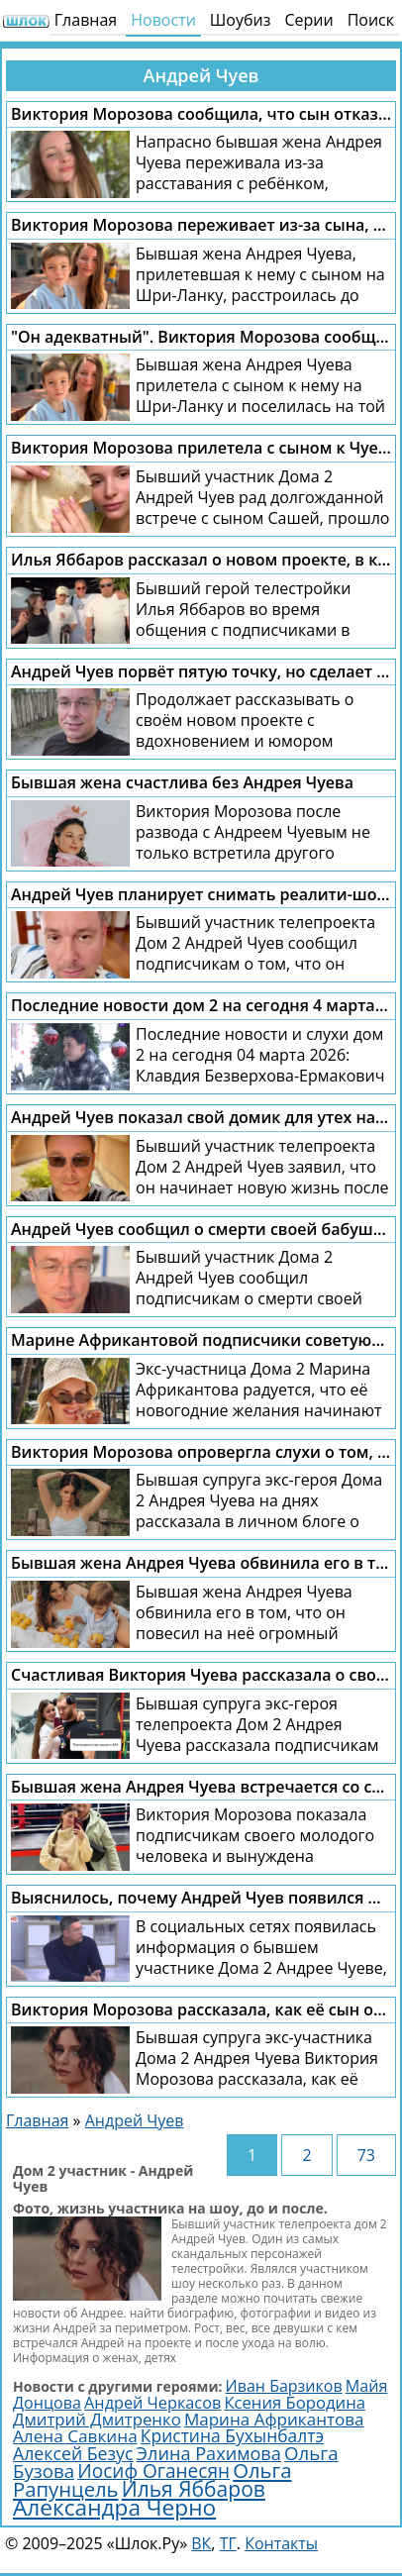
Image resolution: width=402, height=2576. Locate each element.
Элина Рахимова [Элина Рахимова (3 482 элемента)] (209, 2453)
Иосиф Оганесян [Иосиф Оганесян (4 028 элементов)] (153, 2471)
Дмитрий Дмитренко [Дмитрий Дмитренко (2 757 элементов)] (97, 2419)
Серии (308, 20)
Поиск (371, 20)
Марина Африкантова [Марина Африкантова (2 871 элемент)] (274, 2419)
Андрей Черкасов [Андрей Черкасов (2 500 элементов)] (152, 2403)
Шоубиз (240, 20)
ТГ (228, 2543)
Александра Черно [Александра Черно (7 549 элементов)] (114, 2507)
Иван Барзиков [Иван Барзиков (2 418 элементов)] (284, 2386)
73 (366, 2155)
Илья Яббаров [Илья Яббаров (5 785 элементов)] (193, 2488)
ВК (201, 2543)
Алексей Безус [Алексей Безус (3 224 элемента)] (73, 2453)
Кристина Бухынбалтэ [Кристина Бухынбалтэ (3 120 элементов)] (232, 2435)
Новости (163, 20)
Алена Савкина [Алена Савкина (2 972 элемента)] (75, 2435)
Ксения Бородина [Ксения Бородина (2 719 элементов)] (294, 2402)
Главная (85, 20)
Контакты (281, 2543)
